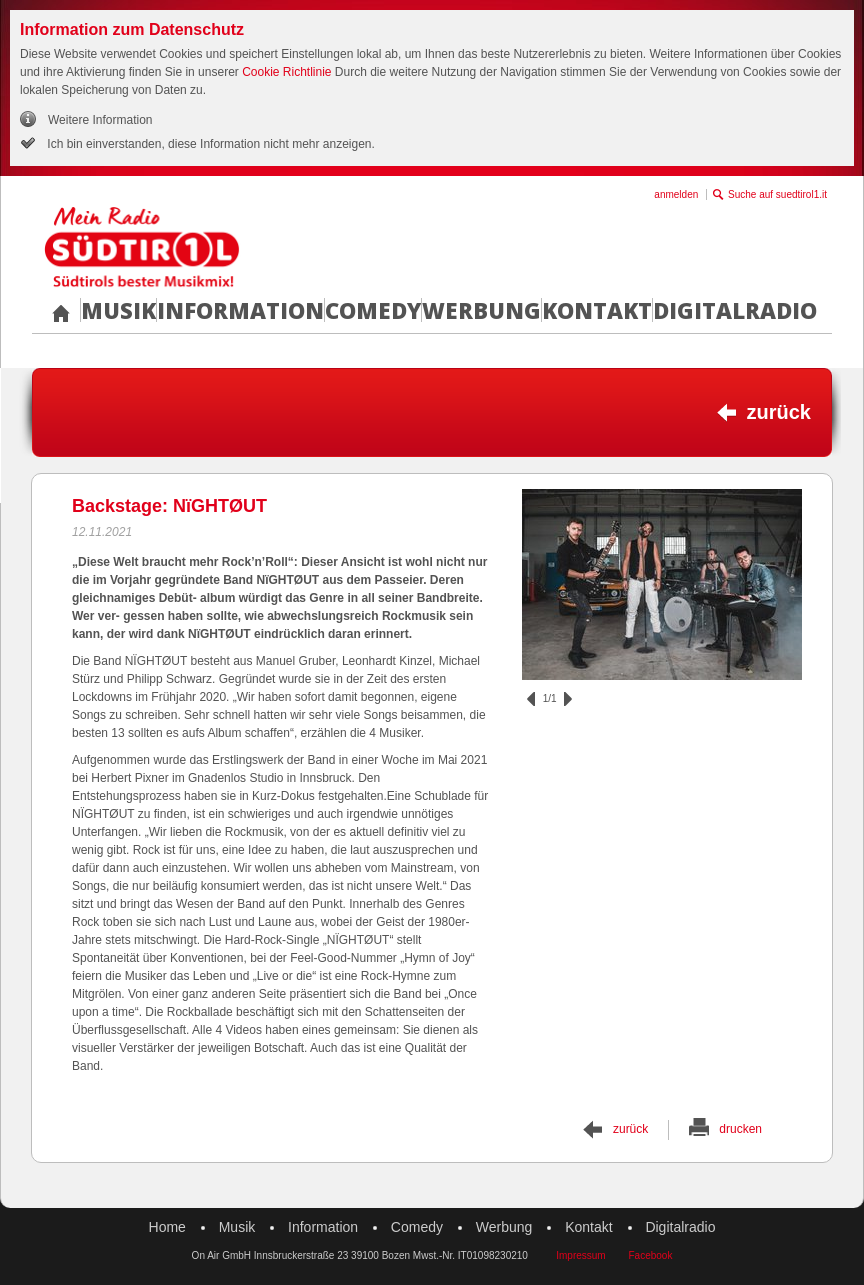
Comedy (373, 310)
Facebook (650, 1255)
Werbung (481, 310)
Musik (118, 310)
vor (568, 699)
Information (240, 310)
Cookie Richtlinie (286, 72)
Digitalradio (735, 310)
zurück (779, 412)
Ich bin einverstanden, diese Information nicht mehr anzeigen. (209, 144)
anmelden (676, 194)
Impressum (580, 1255)
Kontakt (597, 310)
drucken (740, 1129)
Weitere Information (100, 120)
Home (167, 1227)
